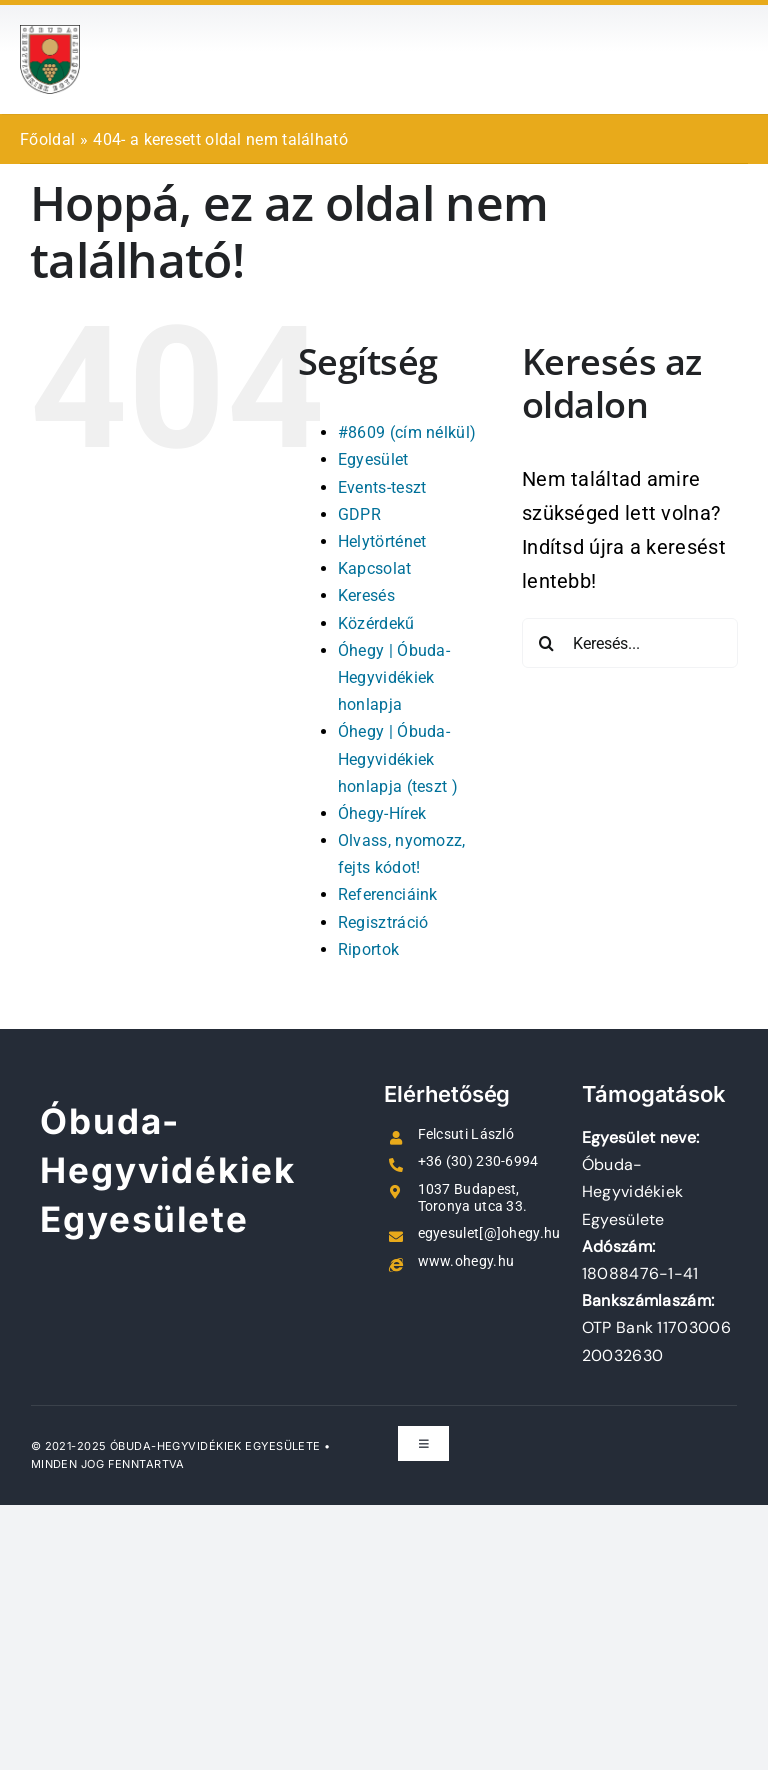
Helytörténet (382, 541)
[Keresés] (547, 643)
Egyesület (373, 459)
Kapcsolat (375, 568)
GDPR (359, 514)
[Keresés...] (630, 643)
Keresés (366, 595)
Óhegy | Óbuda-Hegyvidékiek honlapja (394, 677)
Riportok (368, 949)
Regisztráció (383, 922)
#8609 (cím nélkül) (407, 432)
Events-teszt (382, 487)
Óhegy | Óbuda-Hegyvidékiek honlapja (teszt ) (398, 758)
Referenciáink (388, 894)
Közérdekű (376, 623)
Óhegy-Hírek (382, 813)
